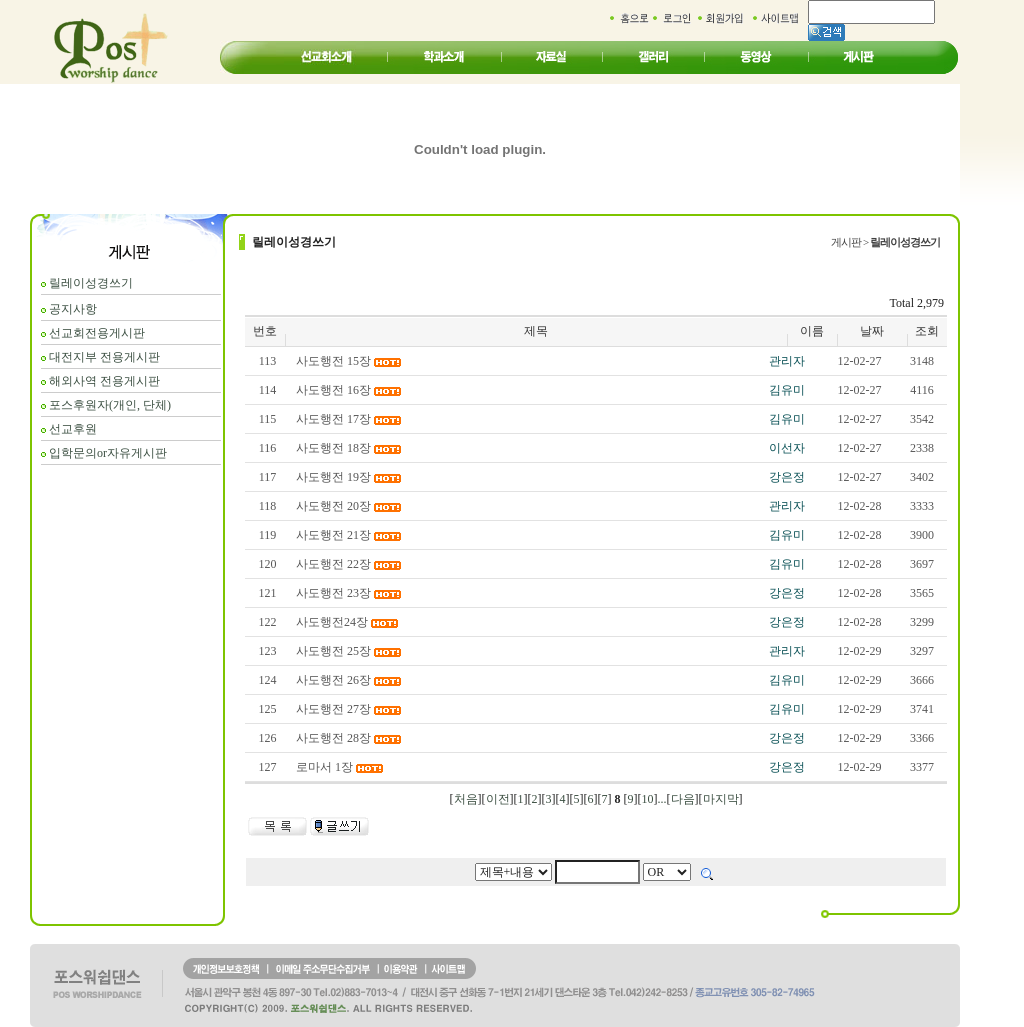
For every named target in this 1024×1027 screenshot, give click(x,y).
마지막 (721, 799)
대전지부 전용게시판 (104, 357)
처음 (466, 799)
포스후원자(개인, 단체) (110, 405)
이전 (498, 799)
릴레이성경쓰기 (91, 283)
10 (648, 799)
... (662, 799)
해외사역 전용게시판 (104, 381)
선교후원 (73, 429)
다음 (683, 799)
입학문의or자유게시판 (108, 453)
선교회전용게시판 (97, 333)
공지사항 (73, 309)
